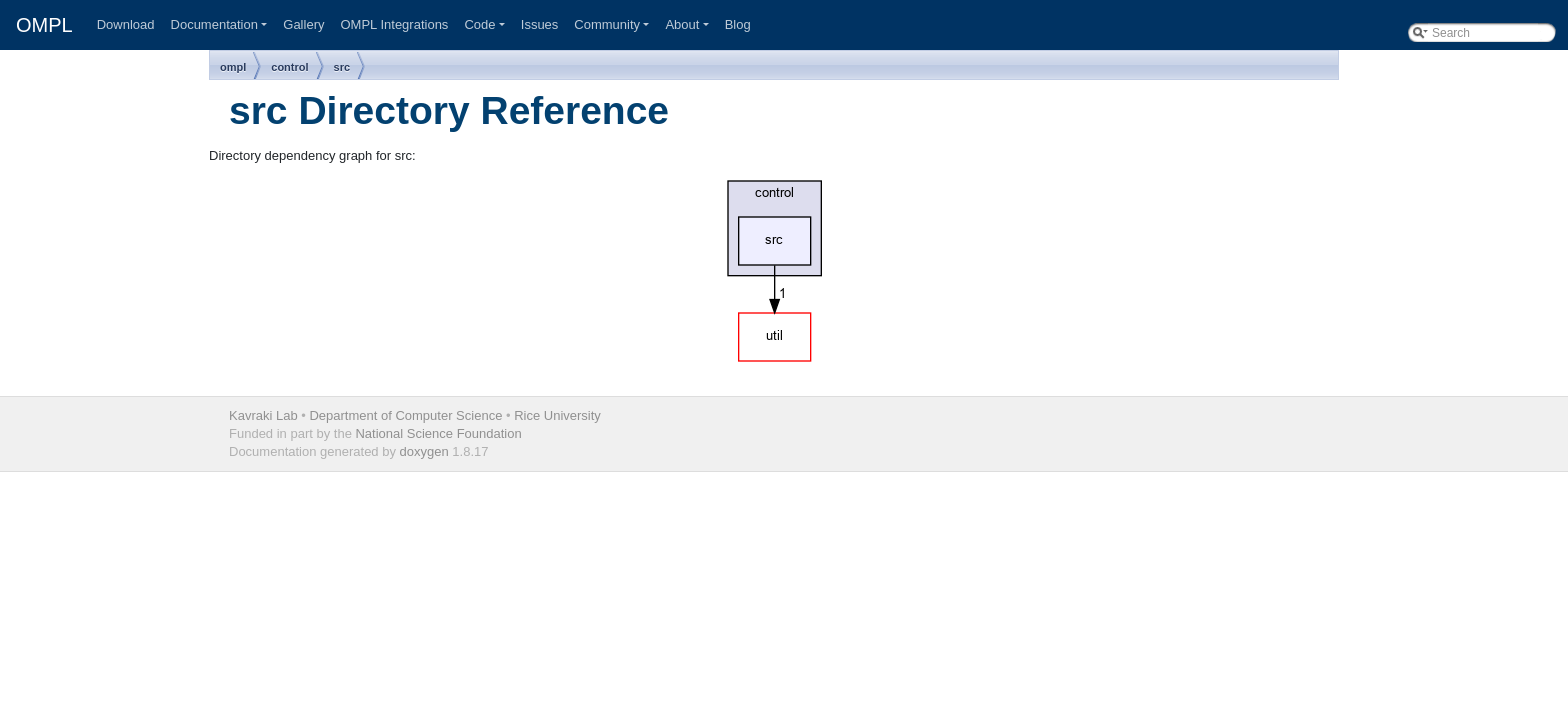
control (289, 67)
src (342, 67)
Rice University (557, 415)
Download (126, 24)
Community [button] (607, 24)
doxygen (424, 451)
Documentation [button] (214, 24)
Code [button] (479, 24)
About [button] (682, 24)
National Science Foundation (438, 433)
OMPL (44, 25)
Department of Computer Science (405, 415)
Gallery (303, 24)
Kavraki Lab (263, 415)
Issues (540, 24)
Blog (738, 24)
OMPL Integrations (394, 24)
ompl (233, 67)
